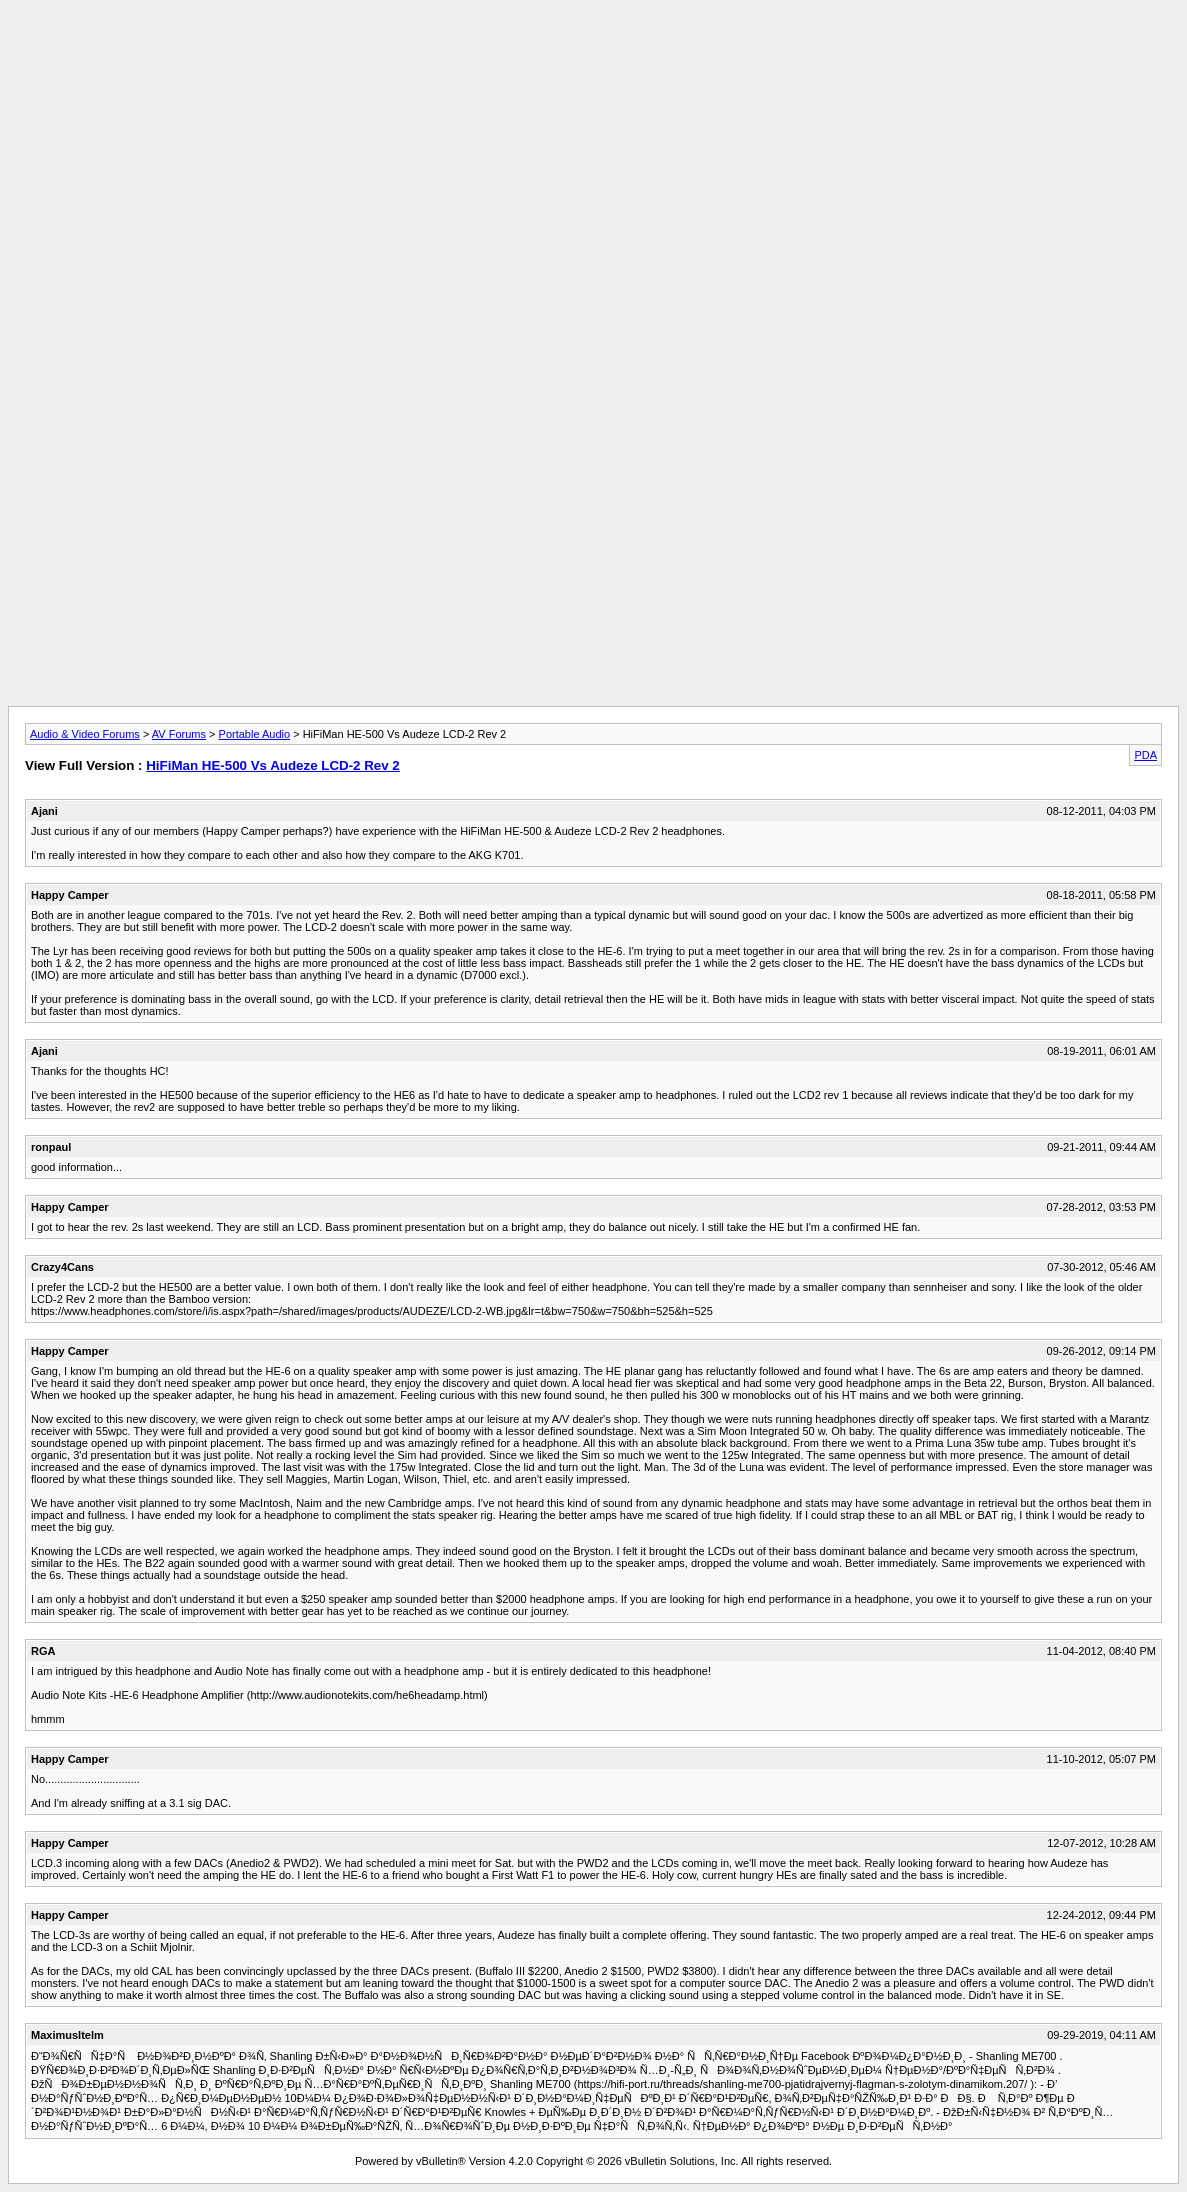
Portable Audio (255, 734)
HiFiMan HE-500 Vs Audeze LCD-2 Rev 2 (273, 765)
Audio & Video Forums (85, 734)
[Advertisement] (594, 53)
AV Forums (179, 734)
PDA (1145, 755)
